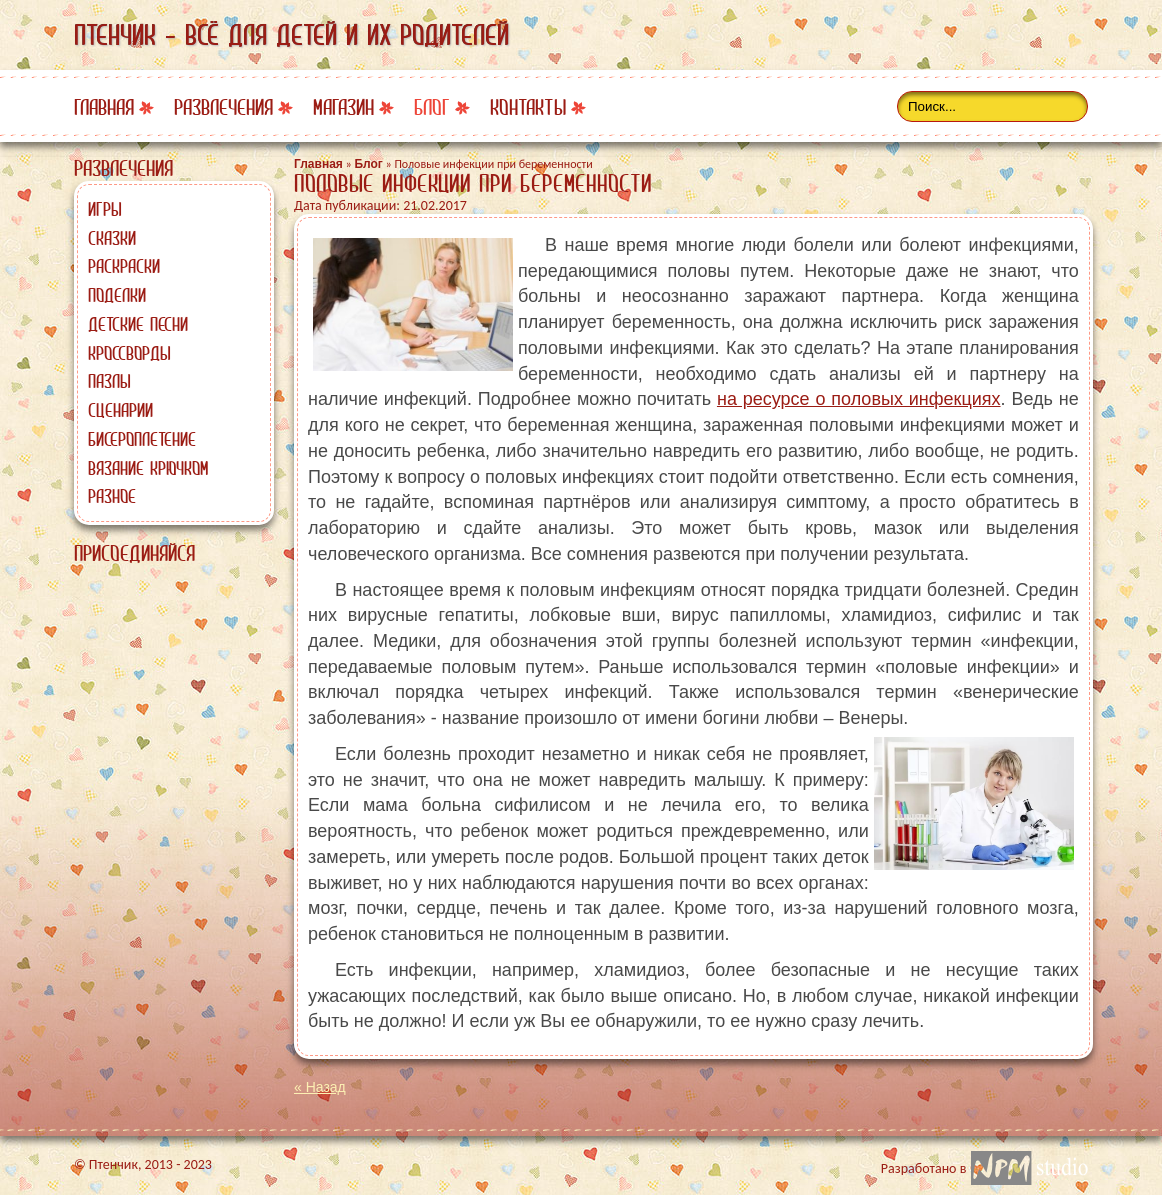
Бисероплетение (142, 439)
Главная (104, 107)
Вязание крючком (148, 468)
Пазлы (109, 381)
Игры (105, 209)
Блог (432, 107)
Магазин (343, 107)
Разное (112, 496)
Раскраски (124, 266)
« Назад (320, 1087)
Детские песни (138, 324)
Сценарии (120, 410)
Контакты (528, 107)
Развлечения (223, 107)
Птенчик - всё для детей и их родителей (291, 35)
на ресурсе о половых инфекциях (859, 399)
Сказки (112, 238)
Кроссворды (129, 353)
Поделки (117, 295)
